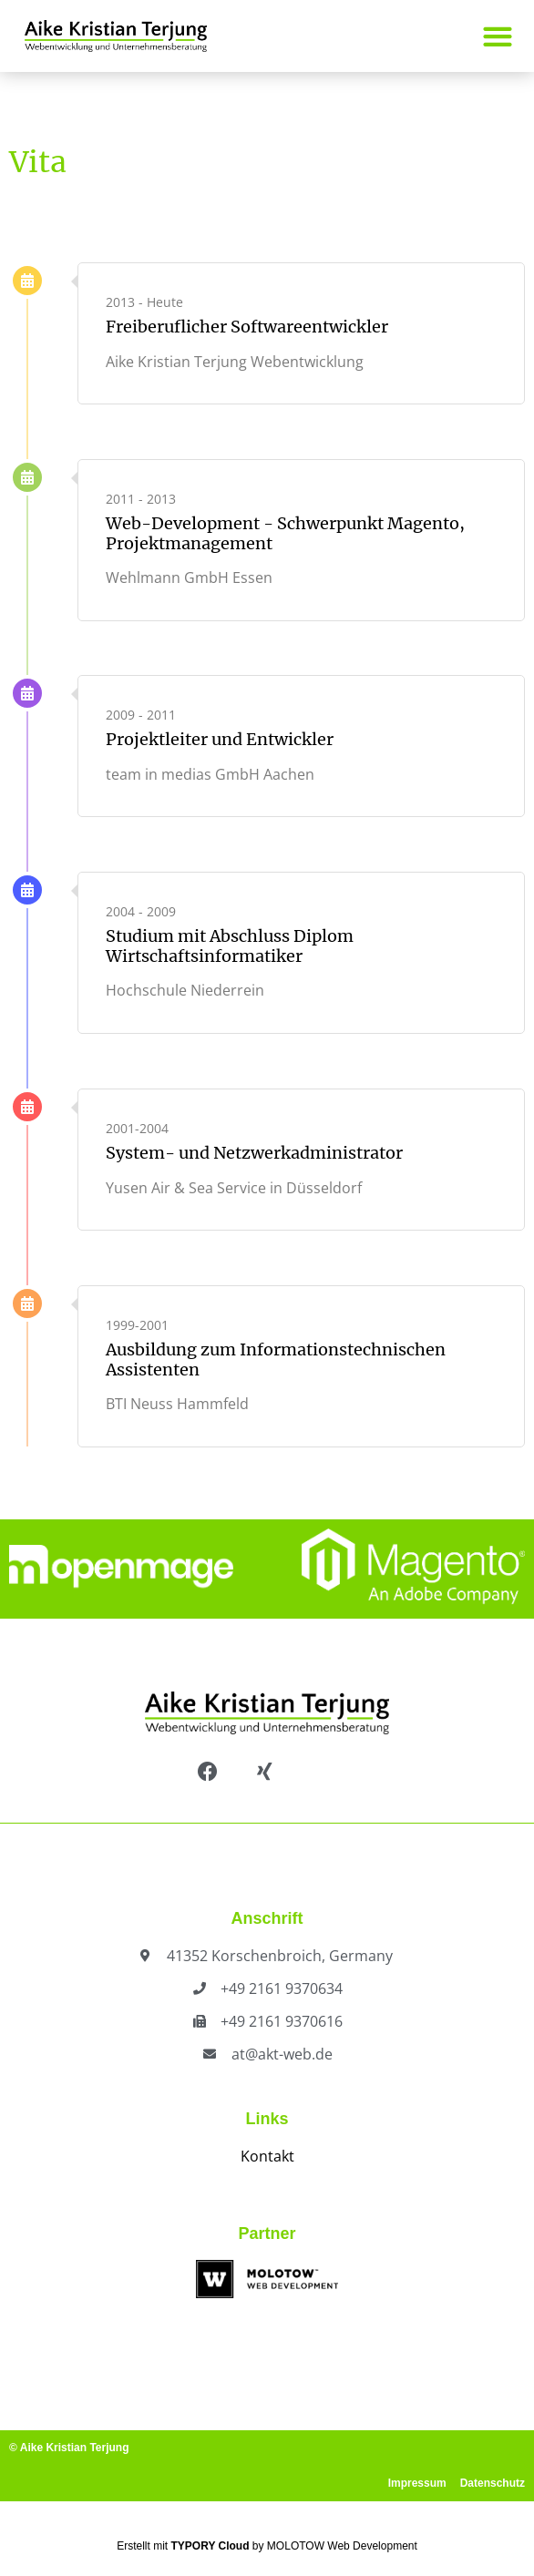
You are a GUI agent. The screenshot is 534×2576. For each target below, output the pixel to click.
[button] (497, 36)
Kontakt (267, 2156)
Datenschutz (492, 2483)
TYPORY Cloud (210, 2546)
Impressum (417, 2483)
